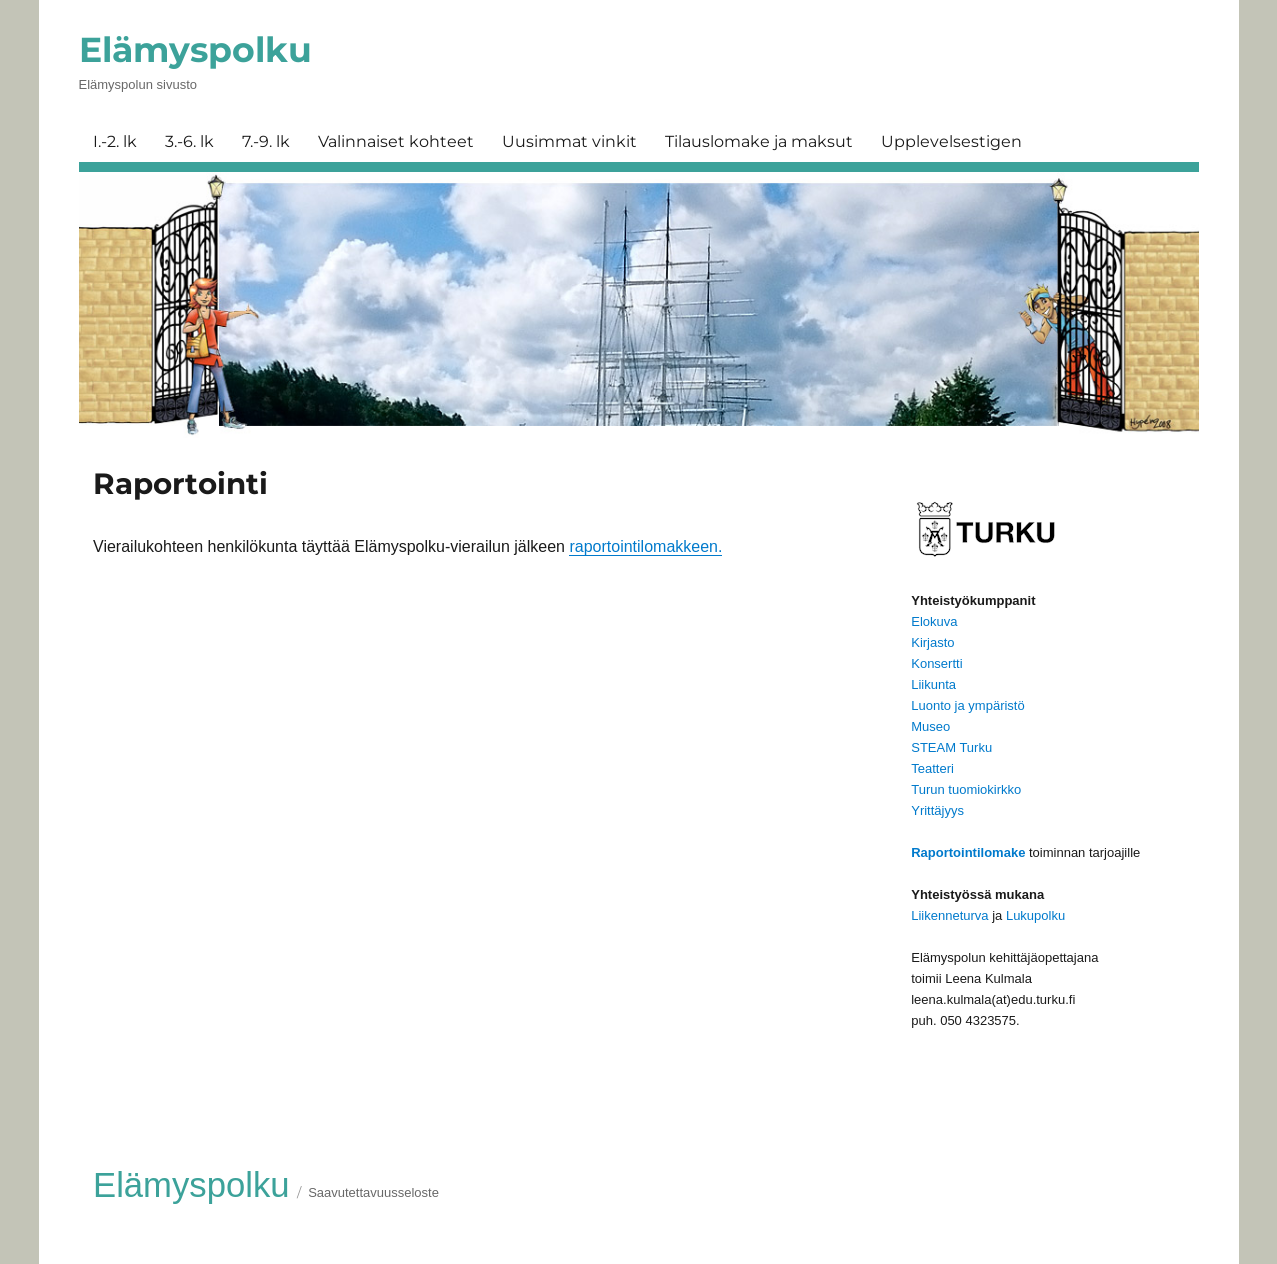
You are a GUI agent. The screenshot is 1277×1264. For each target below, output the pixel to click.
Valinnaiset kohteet (396, 141)
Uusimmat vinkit (569, 141)
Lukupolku (1035, 915)
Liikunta (933, 684)
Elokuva (934, 621)
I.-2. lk (115, 141)
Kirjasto (932, 642)
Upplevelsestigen (951, 141)
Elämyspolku (195, 49)
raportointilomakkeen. (645, 546)
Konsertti (936, 663)
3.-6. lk (189, 141)
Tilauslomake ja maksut (759, 141)
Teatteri (932, 768)
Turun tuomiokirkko (966, 789)
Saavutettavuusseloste (373, 1192)
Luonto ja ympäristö (967, 705)
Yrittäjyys (937, 810)
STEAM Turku (951, 747)
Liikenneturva (949, 915)
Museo (930, 726)
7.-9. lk (266, 141)
